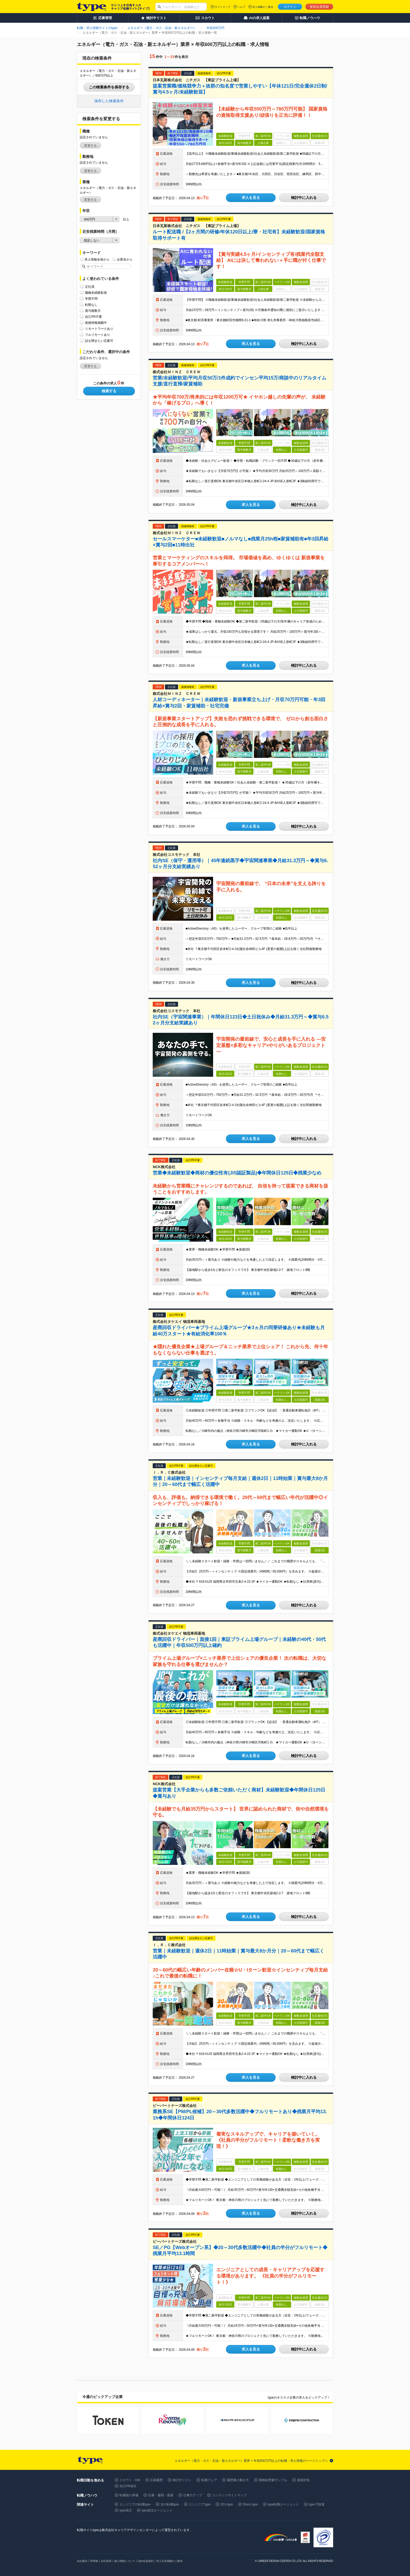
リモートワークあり (99, 329)
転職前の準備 (128, 2495)
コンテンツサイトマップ (229, 2495)
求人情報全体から (97, 259)
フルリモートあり (97, 335)
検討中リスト (182, 2480)
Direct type (250, 2504)
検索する (109, 391)
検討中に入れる (304, 197)
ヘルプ (241, 6)
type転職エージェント (283, 2504)
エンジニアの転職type (135, 2504)
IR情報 (94, 2561)
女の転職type (170, 2504)
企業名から (125, 259)
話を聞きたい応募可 (99, 341)
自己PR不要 (93, 317)
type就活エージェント (157, 2510)
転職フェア (209, 2480)
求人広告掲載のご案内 (169, 2561)
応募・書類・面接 (160, 2495)
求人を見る (251, 197)
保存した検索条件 (109, 101)
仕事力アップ (192, 2495)
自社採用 (106, 2561)
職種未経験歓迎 (96, 293)
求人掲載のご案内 (262, 6)
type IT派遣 (317, 2504)
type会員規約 (145, 2561)
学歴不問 (91, 299)
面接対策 (303, 2480)
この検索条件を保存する (109, 87)
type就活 (125, 2510)
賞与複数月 (93, 311)
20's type (226, 2504)
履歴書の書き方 (238, 2480)
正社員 (89, 287)
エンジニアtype (199, 2504)
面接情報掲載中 (96, 323)
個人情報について (124, 2561)
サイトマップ (222, 6)
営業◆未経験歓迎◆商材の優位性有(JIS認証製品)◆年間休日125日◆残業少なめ (237, 1172)
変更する (90, 145)
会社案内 (82, 2561)
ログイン (290, 7)
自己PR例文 (127, 2486)
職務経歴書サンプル (273, 2480)
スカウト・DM (129, 2480)
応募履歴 (156, 2480)
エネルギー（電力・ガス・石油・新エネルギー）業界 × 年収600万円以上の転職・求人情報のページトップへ (251, 2461)
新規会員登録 (319, 7)
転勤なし (91, 305)
